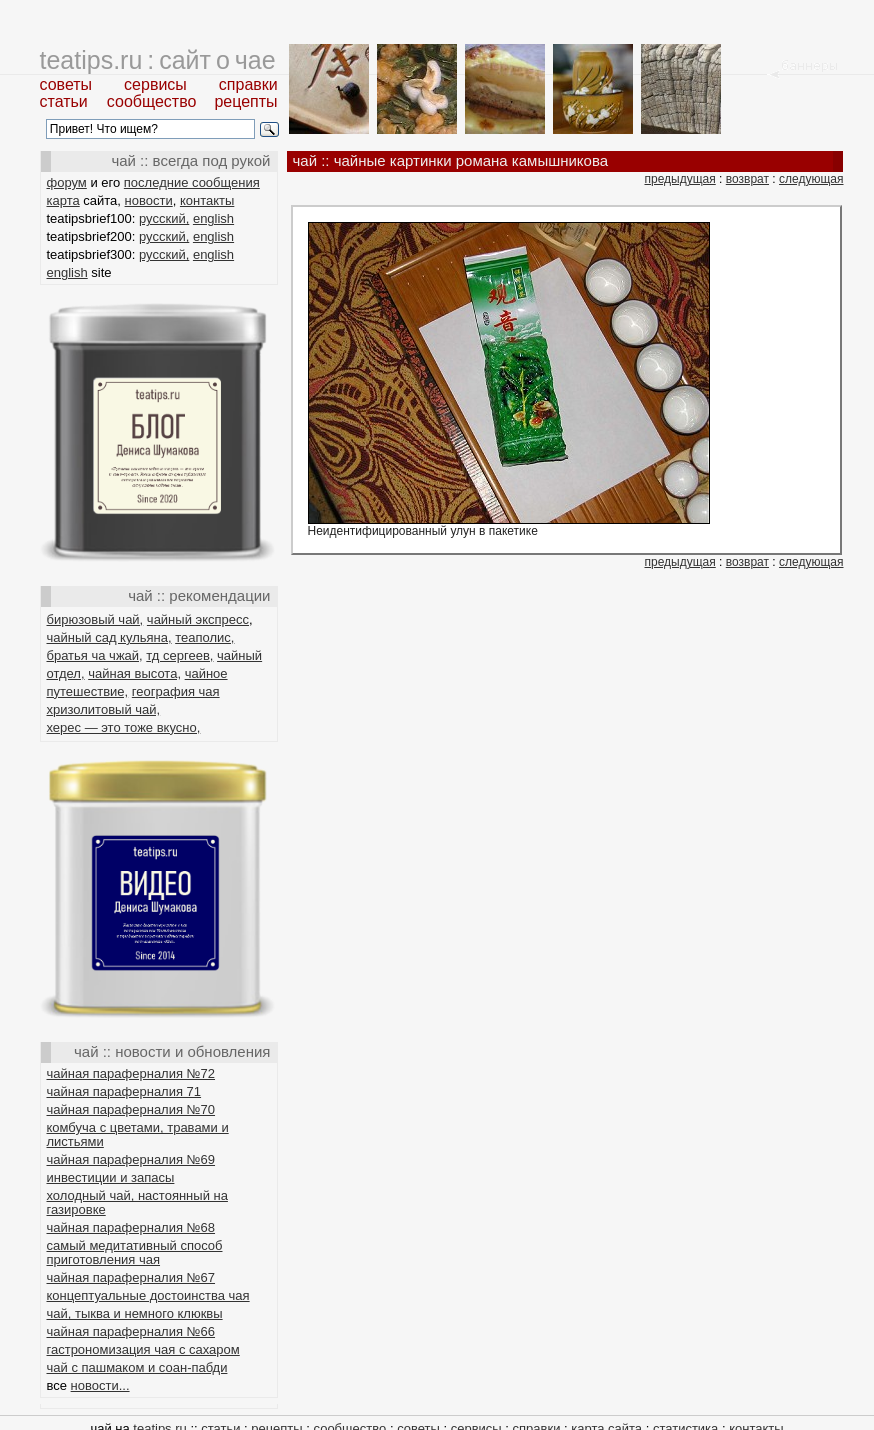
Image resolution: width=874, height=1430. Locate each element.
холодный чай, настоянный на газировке (137, 1202)
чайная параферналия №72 (131, 1073)
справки (248, 84)
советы (66, 84)
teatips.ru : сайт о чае (158, 60)
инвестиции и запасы (111, 1177)
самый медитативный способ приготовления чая (135, 1252)
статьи (64, 101)
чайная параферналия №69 (131, 1159)
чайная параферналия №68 (131, 1227)
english (213, 218)
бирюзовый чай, (95, 619)
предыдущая (679, 179)
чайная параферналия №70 (131, 1109)
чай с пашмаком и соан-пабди (137, 1367)
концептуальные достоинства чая (148, 1295)
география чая (176, 691)
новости (149, 200)
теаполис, (204, 637)
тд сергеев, (179, 655)
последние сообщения (192, 182)
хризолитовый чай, (104, 709)
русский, (164, 218)
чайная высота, (134, 673)
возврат (747, 179)
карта (63, 200)
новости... (100, 1385)
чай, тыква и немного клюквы (135, 1313)
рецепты (245, 101)
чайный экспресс (198, 619)
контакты (207, 200)
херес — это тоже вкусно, (124, 727)
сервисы (155, 84)
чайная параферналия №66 (131, 1331)
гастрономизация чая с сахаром (143, 1349)
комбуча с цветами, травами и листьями (138, 1134)
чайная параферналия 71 (124, 1091)
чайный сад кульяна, (109, 637)
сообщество (152, 101)
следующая (811, 179)
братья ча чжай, (95, 655)
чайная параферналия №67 (131, 1277)
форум (67, 182)
